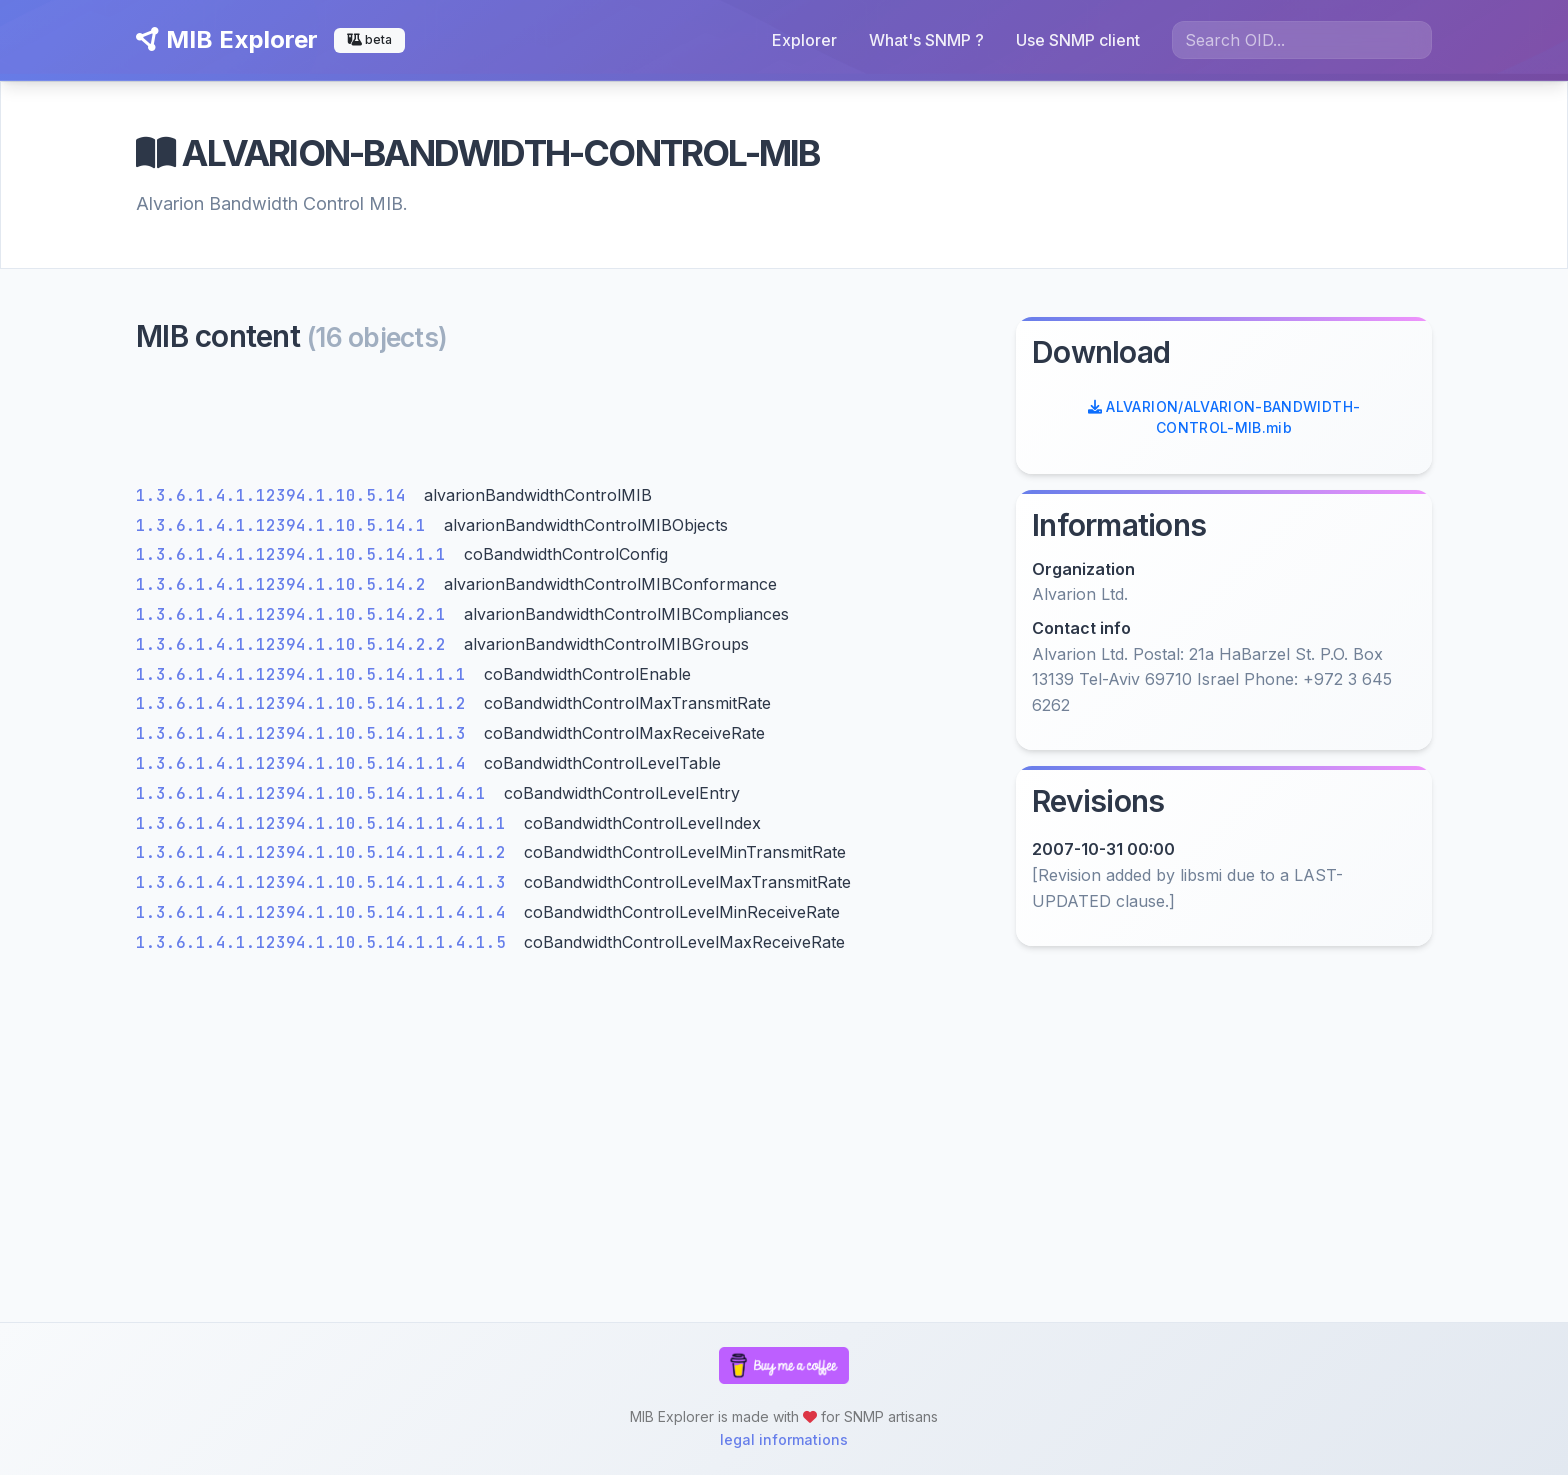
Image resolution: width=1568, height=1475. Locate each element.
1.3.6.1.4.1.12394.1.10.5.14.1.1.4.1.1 (326, 823)
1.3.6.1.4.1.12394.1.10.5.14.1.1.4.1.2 (326, 852)
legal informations (784, 1439)
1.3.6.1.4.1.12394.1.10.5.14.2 (286, 584)
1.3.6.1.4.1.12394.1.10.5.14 (276, 495)
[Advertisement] (564, 424)
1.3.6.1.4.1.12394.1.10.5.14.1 (286, 525)
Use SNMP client (1078, 40)
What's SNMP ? (926, 40)
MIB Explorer (227, 39)
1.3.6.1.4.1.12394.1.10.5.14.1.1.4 (306, 763)
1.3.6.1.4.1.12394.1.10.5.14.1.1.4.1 (316, 793)
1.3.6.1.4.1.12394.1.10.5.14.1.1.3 (306, 733)
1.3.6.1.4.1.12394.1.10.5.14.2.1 (296, 614)
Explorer (804, 40)
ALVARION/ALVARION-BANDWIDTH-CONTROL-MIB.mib (1224, 417)
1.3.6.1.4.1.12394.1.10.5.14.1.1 (296, 554)
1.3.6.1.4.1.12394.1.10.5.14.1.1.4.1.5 (326, 942)
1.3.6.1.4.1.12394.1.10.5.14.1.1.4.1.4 (326, 912)
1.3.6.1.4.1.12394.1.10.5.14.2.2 (296, 644)
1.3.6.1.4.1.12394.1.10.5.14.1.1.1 (306, 674)
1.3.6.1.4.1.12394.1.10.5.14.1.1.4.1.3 (326, 882)
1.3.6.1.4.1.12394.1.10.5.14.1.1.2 (306, 703)
